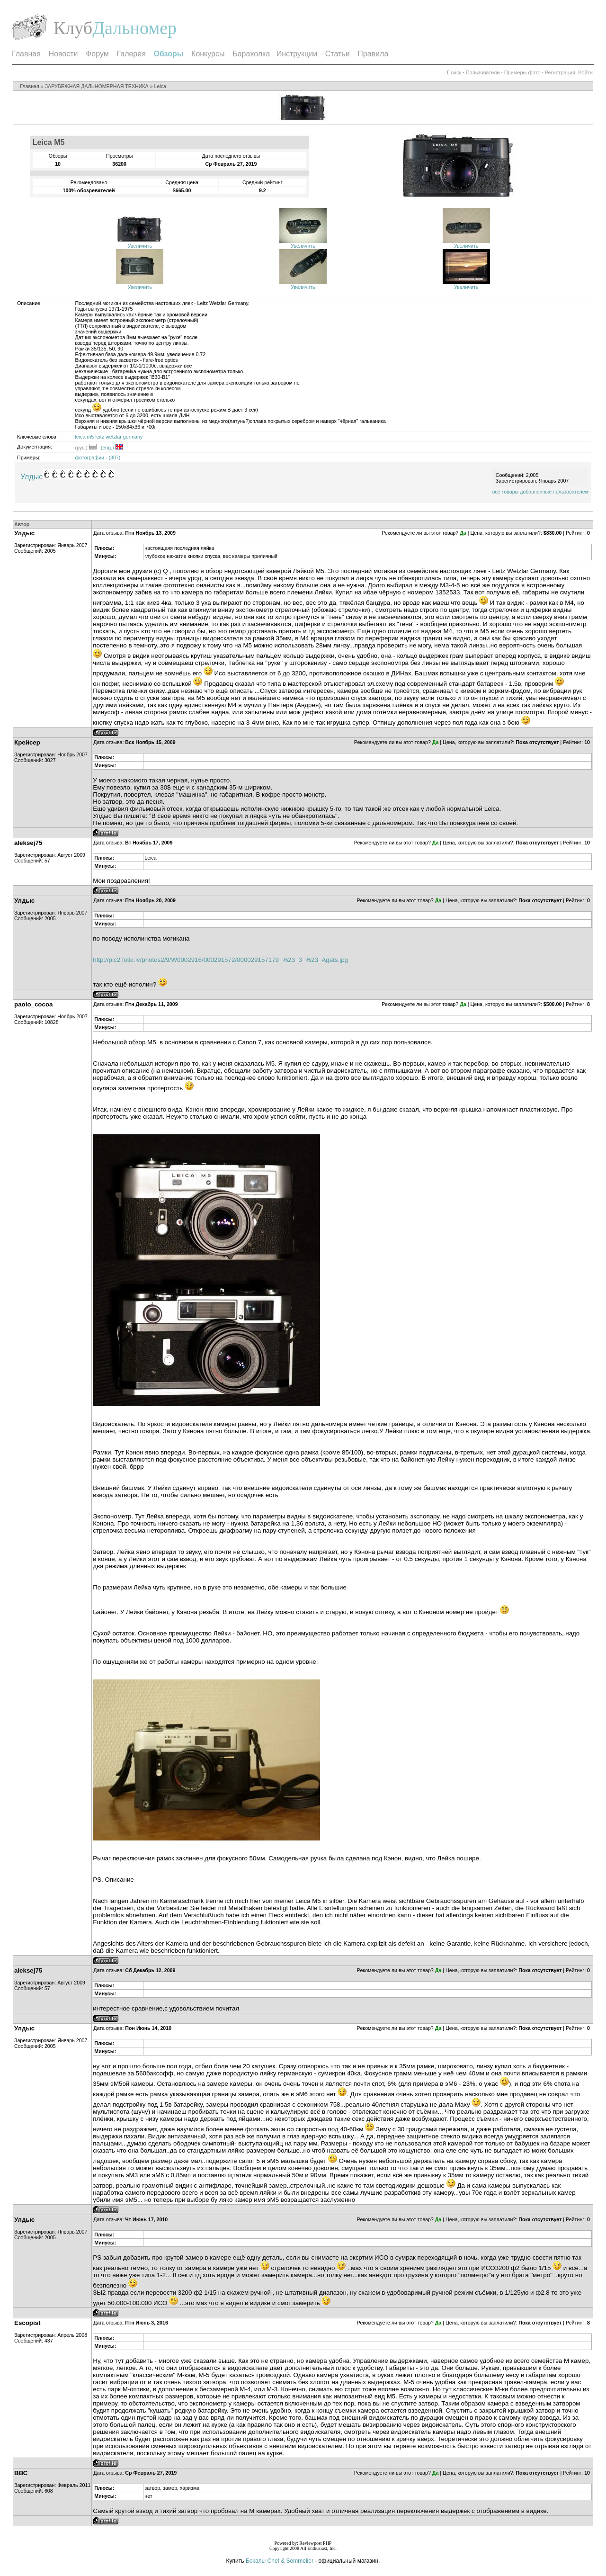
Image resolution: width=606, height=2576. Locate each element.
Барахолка (251, 54)
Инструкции (296, 54)
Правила (372, 54)
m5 (90, 437)
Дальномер (134, 28)
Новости (63, 54)
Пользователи (483, 72)
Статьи (337, 54)
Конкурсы (207, 54)
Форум (97, 54)
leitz (99, 437)
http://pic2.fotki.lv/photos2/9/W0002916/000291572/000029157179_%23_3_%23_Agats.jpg (220, 959)
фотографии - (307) (98, 457)
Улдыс (31, 477)
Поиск (454, 72)
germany (133, 437)
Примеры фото (522, 72)
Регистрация (560, 72)
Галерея (130, 54)
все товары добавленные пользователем (540, 491)
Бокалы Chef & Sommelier (280, 2561)
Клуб (72, 28)
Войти (585, 72)
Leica (160, 86)
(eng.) (112, 447)
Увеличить (140, 246)
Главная (26, 54)
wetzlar (114, 437)
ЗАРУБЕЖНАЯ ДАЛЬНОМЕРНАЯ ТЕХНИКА (97, 86)
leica (80, 437)
